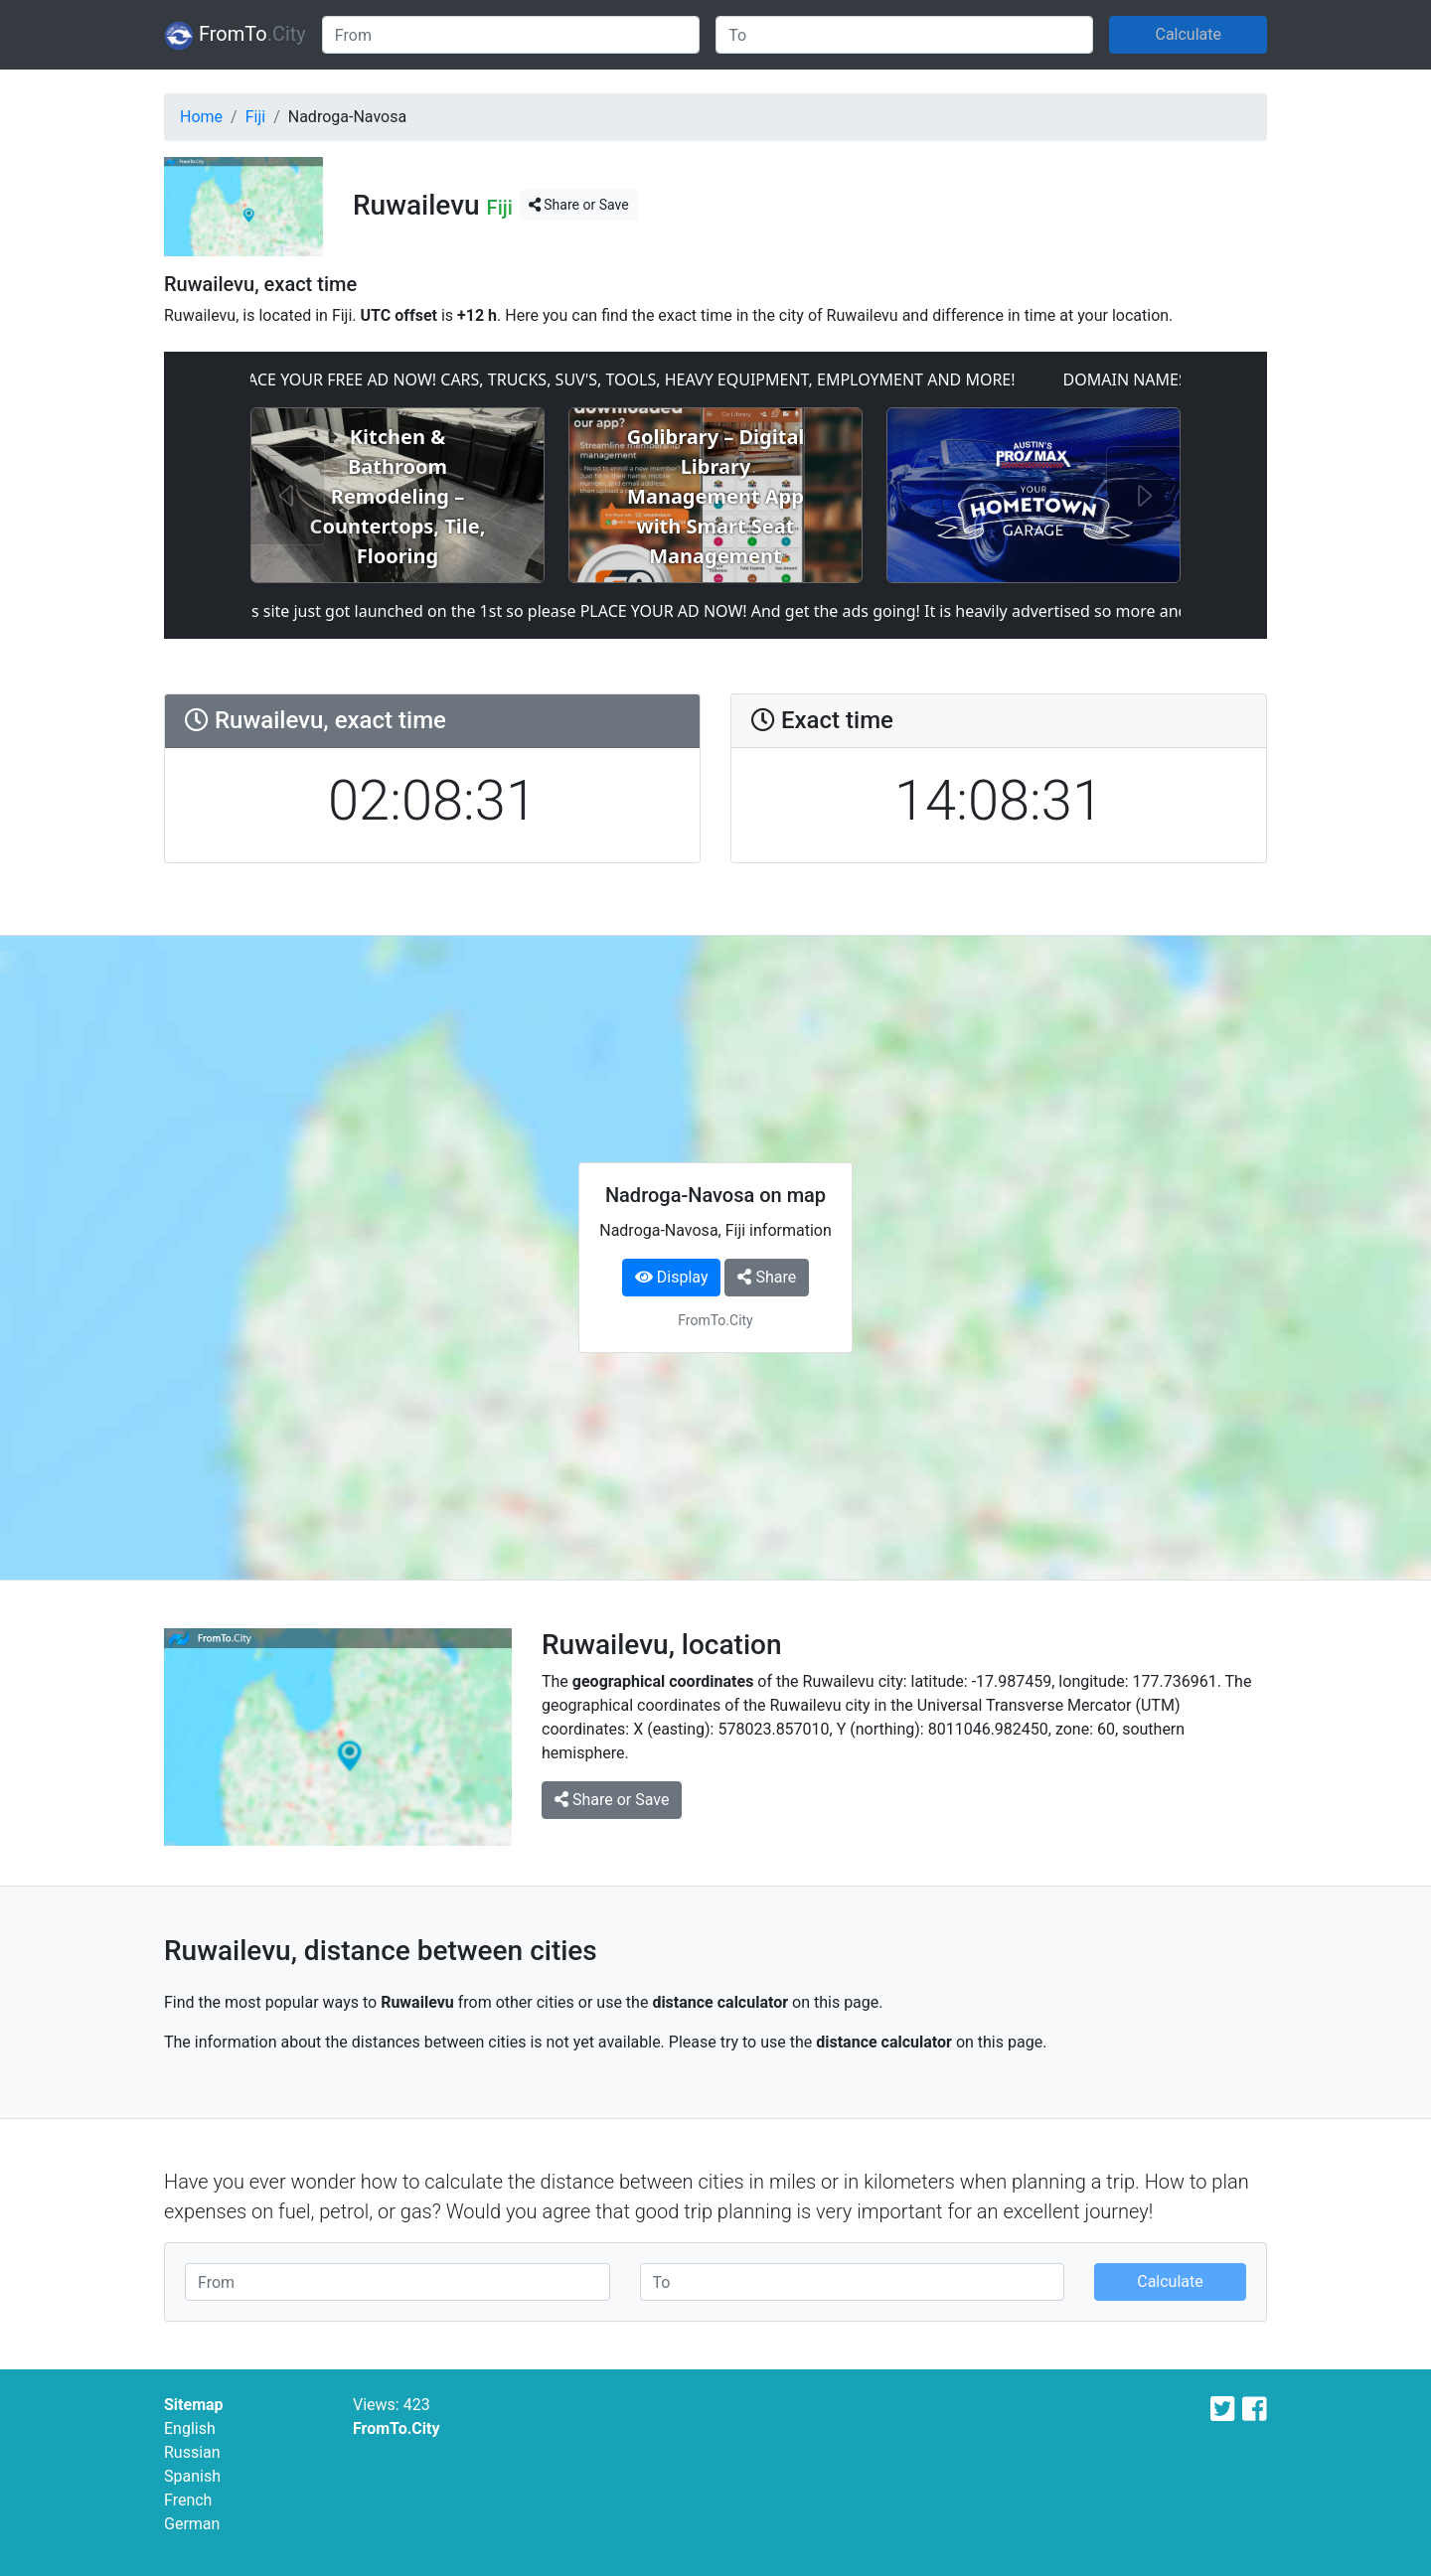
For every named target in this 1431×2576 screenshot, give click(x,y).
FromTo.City (396, 2428)
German (192, 2523)
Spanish (192, 2476)
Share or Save (579, 205)
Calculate (1188, 34)
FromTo (235, 36)
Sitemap (194, 2404)
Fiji (255, 116)
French (188, 2500)
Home (201, 116)
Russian (192, 2452)
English (190, 2428)
